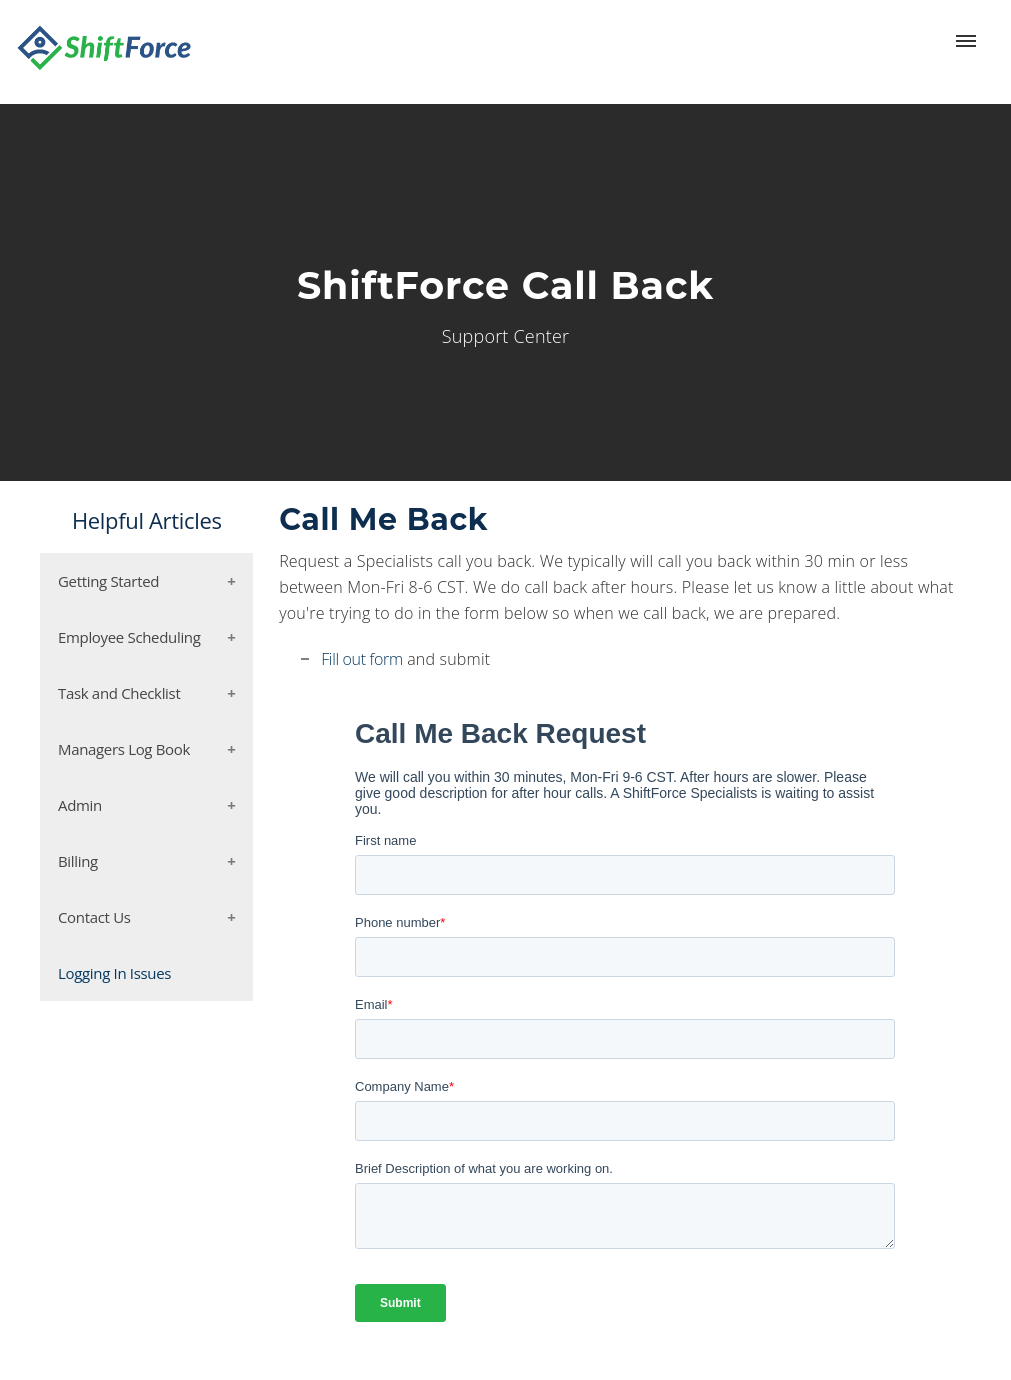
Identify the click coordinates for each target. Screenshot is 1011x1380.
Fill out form (362, 659)
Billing (78, 861)
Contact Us (94, 917)
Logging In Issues (114, 973)
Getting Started (108, 581)
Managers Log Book (124, 749)
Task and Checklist (119, 693)
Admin (80, 805)
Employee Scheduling (129, 637)
